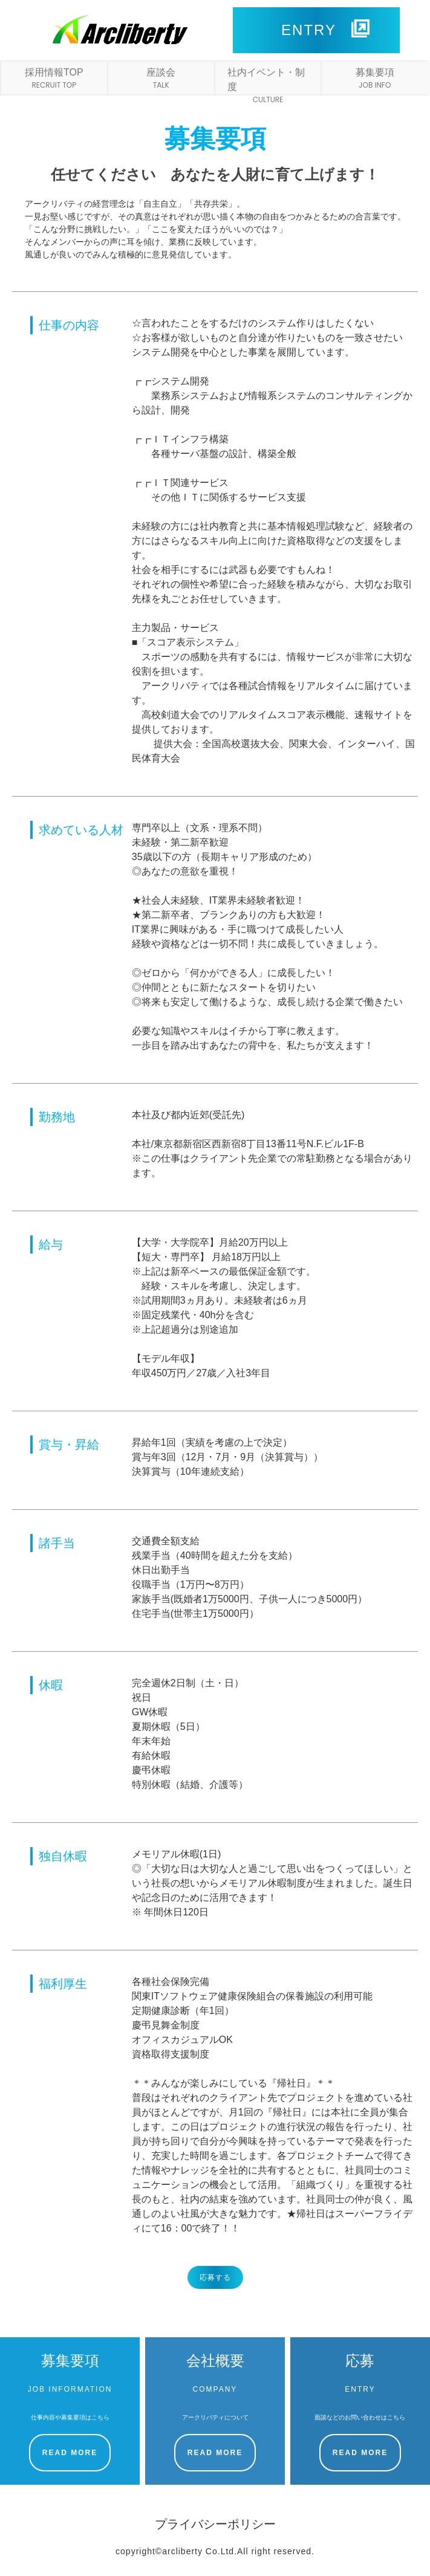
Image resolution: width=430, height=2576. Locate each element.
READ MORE (69, 2452)
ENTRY (325, 28)
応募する (215, 2277)
